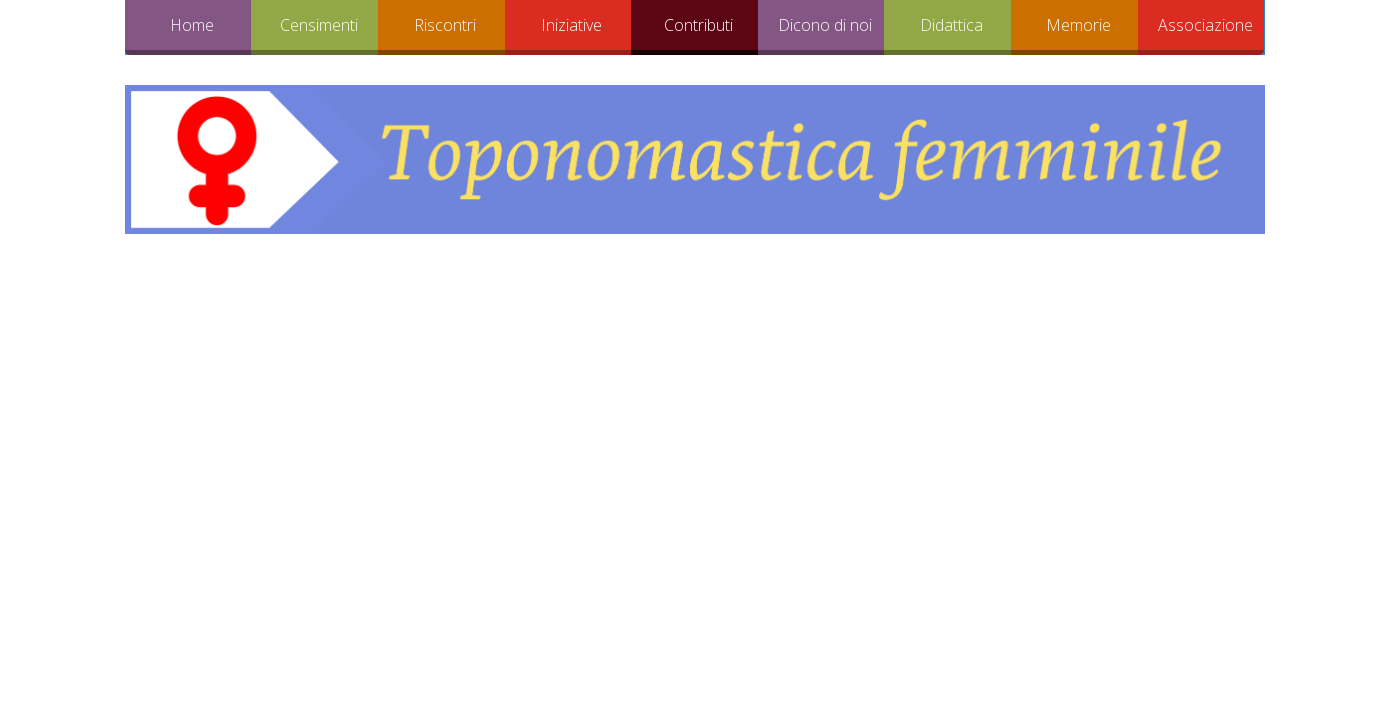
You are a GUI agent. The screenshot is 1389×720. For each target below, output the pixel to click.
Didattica (951, 25)
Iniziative (571, 25)
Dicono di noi (825, 25)
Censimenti (319, 25)
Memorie (1078, 25)
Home (192, 25)
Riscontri (445, 25)
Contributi (698, 25)
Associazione (1205, 25)
